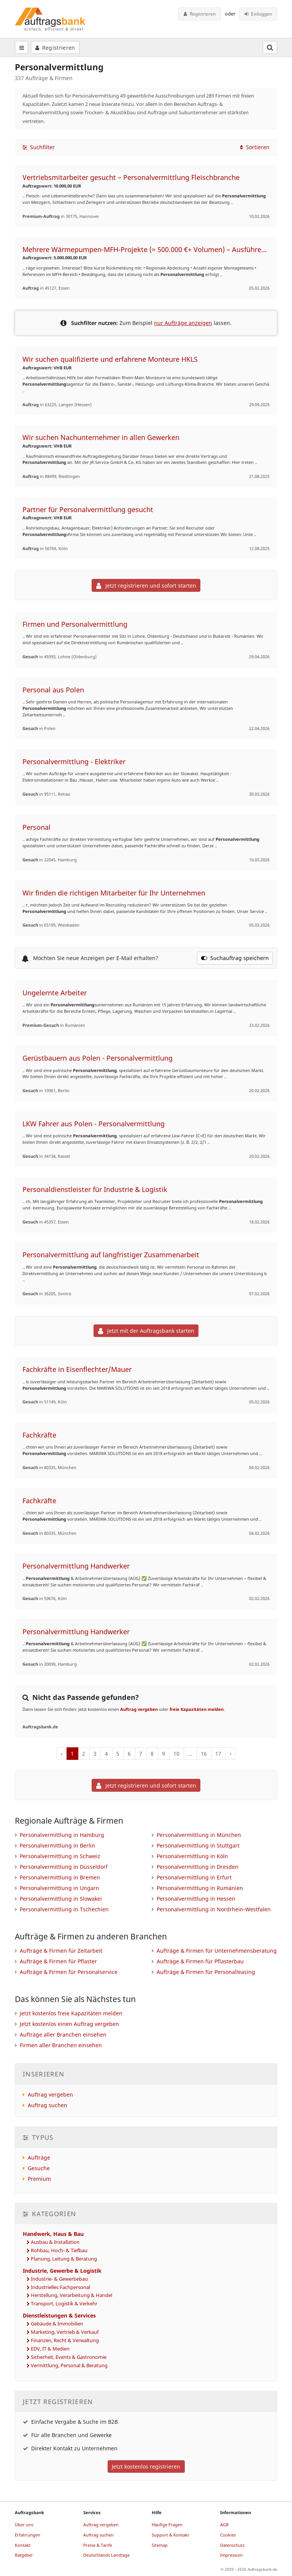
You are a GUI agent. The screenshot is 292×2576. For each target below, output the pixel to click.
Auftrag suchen (47, 2105)
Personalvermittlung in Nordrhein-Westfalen (214, 1909)
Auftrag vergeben (139, 1709)
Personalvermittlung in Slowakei (61, 1898)
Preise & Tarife (97, 2545)
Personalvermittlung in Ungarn (59, 1888)
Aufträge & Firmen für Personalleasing (206, 1971)
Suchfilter (38, 147)
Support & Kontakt (170, 2535)
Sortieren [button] (255, 147)
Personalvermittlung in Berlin (57, 1845)
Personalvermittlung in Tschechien (64, 1909)
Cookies (228, 2535)
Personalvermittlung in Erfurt (194, 1877)
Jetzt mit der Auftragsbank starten (146, 1330)
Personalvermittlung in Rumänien (200, 1888)
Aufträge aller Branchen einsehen (63, 2034)
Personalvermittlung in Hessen (196, 1898)
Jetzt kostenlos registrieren (146, 2466)
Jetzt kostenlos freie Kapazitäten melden (71, 2013)
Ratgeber (24, 2555)
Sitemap (160, 2545)
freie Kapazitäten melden (197, 1709)
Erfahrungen (27, 2535)
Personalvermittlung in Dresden (197, 1866)
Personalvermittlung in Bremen (60, 1877)
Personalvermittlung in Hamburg (62, 1834)
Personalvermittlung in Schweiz (60, 1856)
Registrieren (200, 14)
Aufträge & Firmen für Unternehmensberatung (217, 1950)
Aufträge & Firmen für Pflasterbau (200, 1961)
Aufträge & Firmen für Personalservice (68, 1971)
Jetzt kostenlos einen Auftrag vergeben (69, 2023)
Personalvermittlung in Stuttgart (198, 1845)
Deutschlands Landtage (106, 2555)
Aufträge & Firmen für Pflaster (58, 1961)
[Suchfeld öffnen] (270, 47)
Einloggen (258, 14)
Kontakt (22, 2545)
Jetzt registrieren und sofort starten (146, 585)
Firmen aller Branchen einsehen (61, 2045)
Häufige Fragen (167, 2524)
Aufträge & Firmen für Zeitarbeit (61, 1950)
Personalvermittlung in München (199, 1834)
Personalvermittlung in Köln (192, 1856)
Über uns (24, 2524)
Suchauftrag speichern (235, 958)
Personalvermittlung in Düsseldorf (64, 1866)
